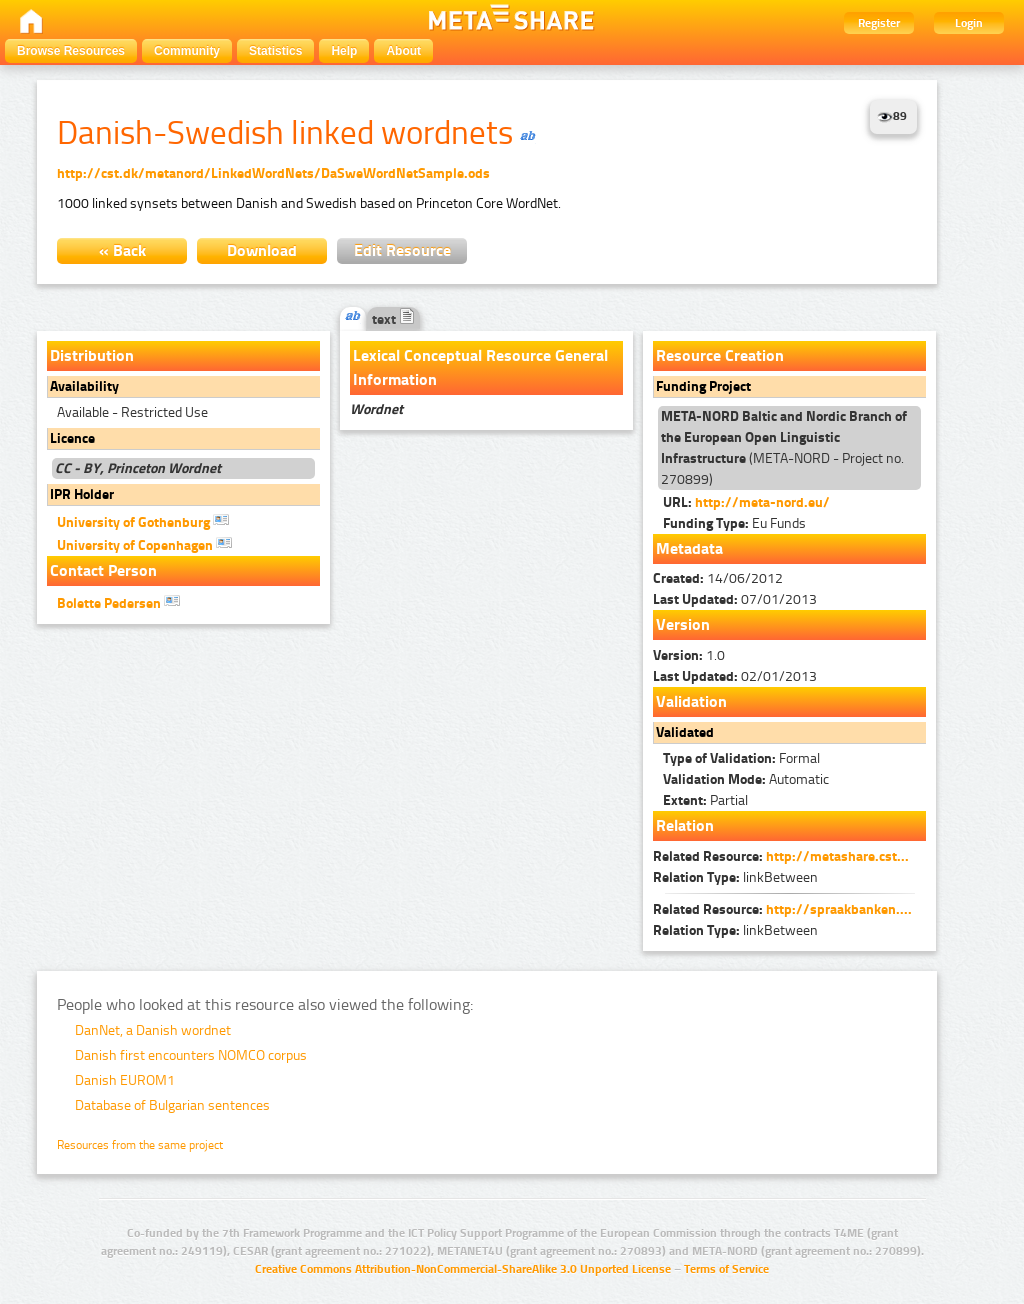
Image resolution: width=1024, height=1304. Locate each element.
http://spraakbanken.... (839, 909)
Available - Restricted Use (132, 412)
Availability (84, 386)
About (403, 51)
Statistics (275, 51)
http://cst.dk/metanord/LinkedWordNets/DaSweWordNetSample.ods (273, 173)
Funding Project (703, 386)
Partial (705, 800)
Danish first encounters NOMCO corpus (191, 1055)
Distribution (92, 355)
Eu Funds (734, 523)
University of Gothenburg (143, 521)
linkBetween (735, 877)
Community (187, 51)
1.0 (689, 655)
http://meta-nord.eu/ (762, 502)
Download (262, 250)
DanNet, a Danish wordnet (153, 1030)
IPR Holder (82, 494)
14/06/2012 (718, 578)
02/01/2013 (735, 676)
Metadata (689, 548)
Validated (685, 732)
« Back (122, 250)
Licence (72, 438)
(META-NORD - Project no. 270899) (784, 448)
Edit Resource (402, 250)
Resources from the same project (140, 1145)
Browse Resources (71, 51)
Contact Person (103, 570)
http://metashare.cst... (837, 856)
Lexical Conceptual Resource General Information (480, 367)
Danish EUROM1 (125, 1080)
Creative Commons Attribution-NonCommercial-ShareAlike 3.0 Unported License (463, 1269)
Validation (691, 701)
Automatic (746, 779)
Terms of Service (726, 1269)
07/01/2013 (735, 599)
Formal (741, 758)
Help (344, 51)
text (393, 319)
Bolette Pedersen (118, 602)
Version (683, 624)
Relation (685, 825)
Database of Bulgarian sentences (172, 1105)
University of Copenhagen (144, 544)
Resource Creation (720, 355)
